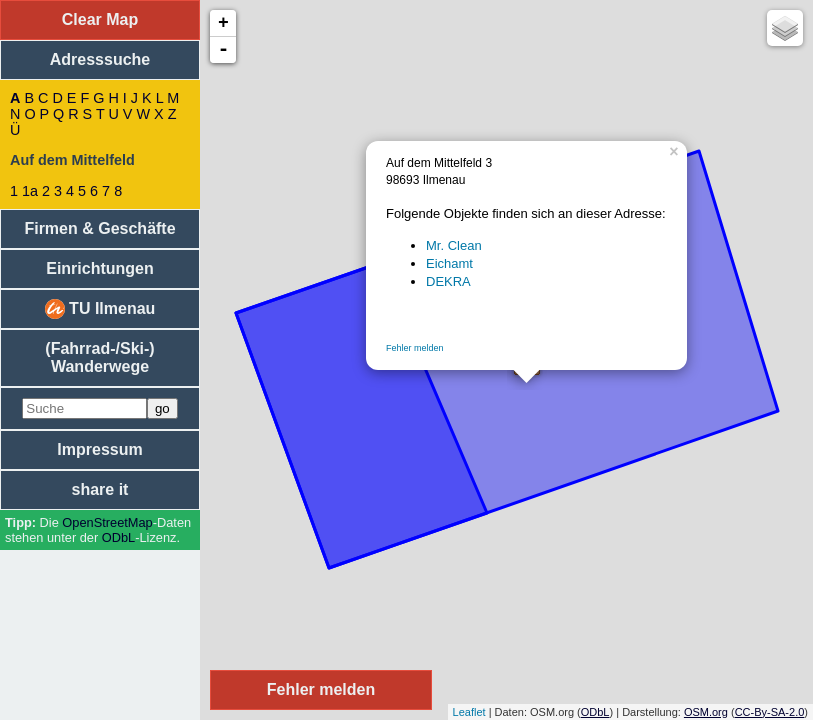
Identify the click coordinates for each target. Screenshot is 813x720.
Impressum (99, 449)
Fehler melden (415, 348)
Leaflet (469, 712)
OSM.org (706, 712)
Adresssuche (100, 59)
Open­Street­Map (107, 522)
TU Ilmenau (100, 309)
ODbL (118, 537)
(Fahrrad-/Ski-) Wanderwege (99, 357)
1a (30, 191)
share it (100, 489)
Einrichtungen (100, 268)
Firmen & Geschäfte (99, 228)
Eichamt (449, 263)
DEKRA (448, 281)
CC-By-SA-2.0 (770, 712)
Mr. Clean (454, 245)
